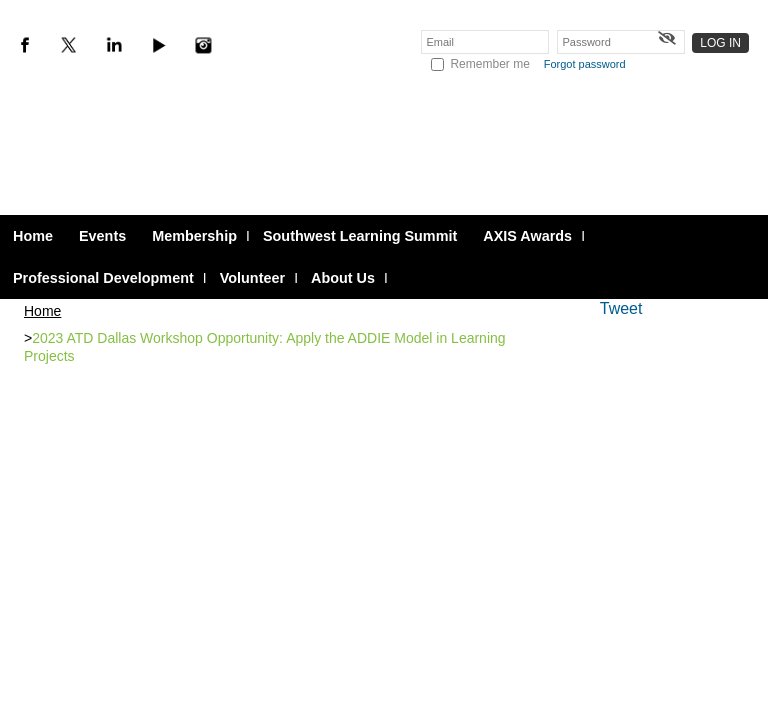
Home (42, 311)
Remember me (489, 64)
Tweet (621, 308)
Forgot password (585, 64)
